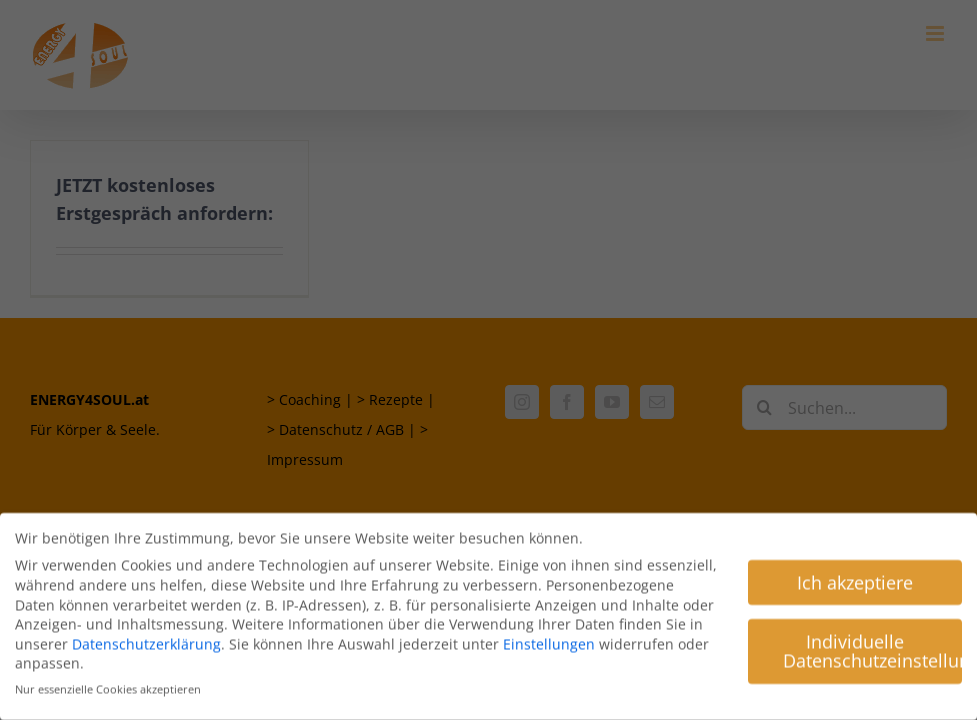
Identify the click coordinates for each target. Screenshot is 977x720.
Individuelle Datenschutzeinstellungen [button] (872, 647)
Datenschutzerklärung (146, 639)
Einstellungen (549, 639)
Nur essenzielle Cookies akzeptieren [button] (108, 686)
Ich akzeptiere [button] (855, 578)
